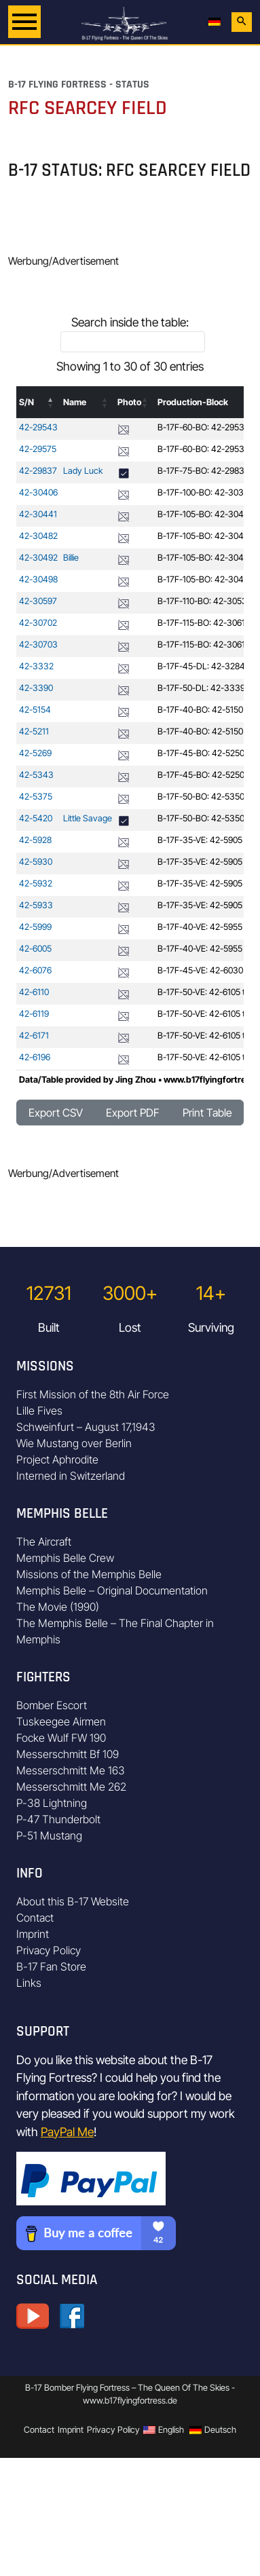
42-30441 (38, 514)
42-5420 (35, 818)
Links (28, 1983)
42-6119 (34, 1014)
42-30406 (38, 492)
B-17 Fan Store (51, 1966)
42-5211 (34, 731)
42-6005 (35, 949)
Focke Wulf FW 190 (61, 1737)
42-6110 (34, 992)
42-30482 (38, 536)
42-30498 (38, 579)
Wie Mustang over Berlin (74, 1443)
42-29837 (38, 471)
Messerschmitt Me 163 (70, 1770)
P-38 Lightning (51, 1803)
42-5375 (35, 796)
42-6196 (34, 1057)
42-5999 (35, 927)
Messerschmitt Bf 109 (67, 1754)
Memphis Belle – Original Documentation (112, 1590)
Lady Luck (83, 471)
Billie (71, 558)
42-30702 (38, 623)
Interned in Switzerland (70, 1475)
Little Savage (87, 818)
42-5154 (35, 710)
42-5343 (36, 775)
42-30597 (38, 601)
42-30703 (38, 644)
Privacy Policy (48, 1950)
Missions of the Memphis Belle (89, 1574)
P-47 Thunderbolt (58, 1819)
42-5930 (35, 862)
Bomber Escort (51, 1705)
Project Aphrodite (57, 1459)
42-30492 (38, 558)
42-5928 (35, 840)
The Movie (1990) (57, 1606)
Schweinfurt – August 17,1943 (85, 1427)
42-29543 (38, 427)
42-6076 (35, 970)
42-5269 (35, 753)
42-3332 (36, 666)
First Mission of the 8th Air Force (92, 1394)
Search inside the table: (130, 322)
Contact (35, 1917)
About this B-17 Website (72, 1901)
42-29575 (37, 449)
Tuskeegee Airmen (61, 1721)
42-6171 (34, 1035)
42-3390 (36, 688)
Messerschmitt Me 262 (71, 1786)
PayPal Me (67, 2132)
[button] (51, 402)
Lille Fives (39, 1410)
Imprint (32, 1934)
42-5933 (36, 905)
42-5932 (35, 883)
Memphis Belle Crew (65, 1558)
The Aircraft (43, 1541)
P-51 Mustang (49, 1835)
